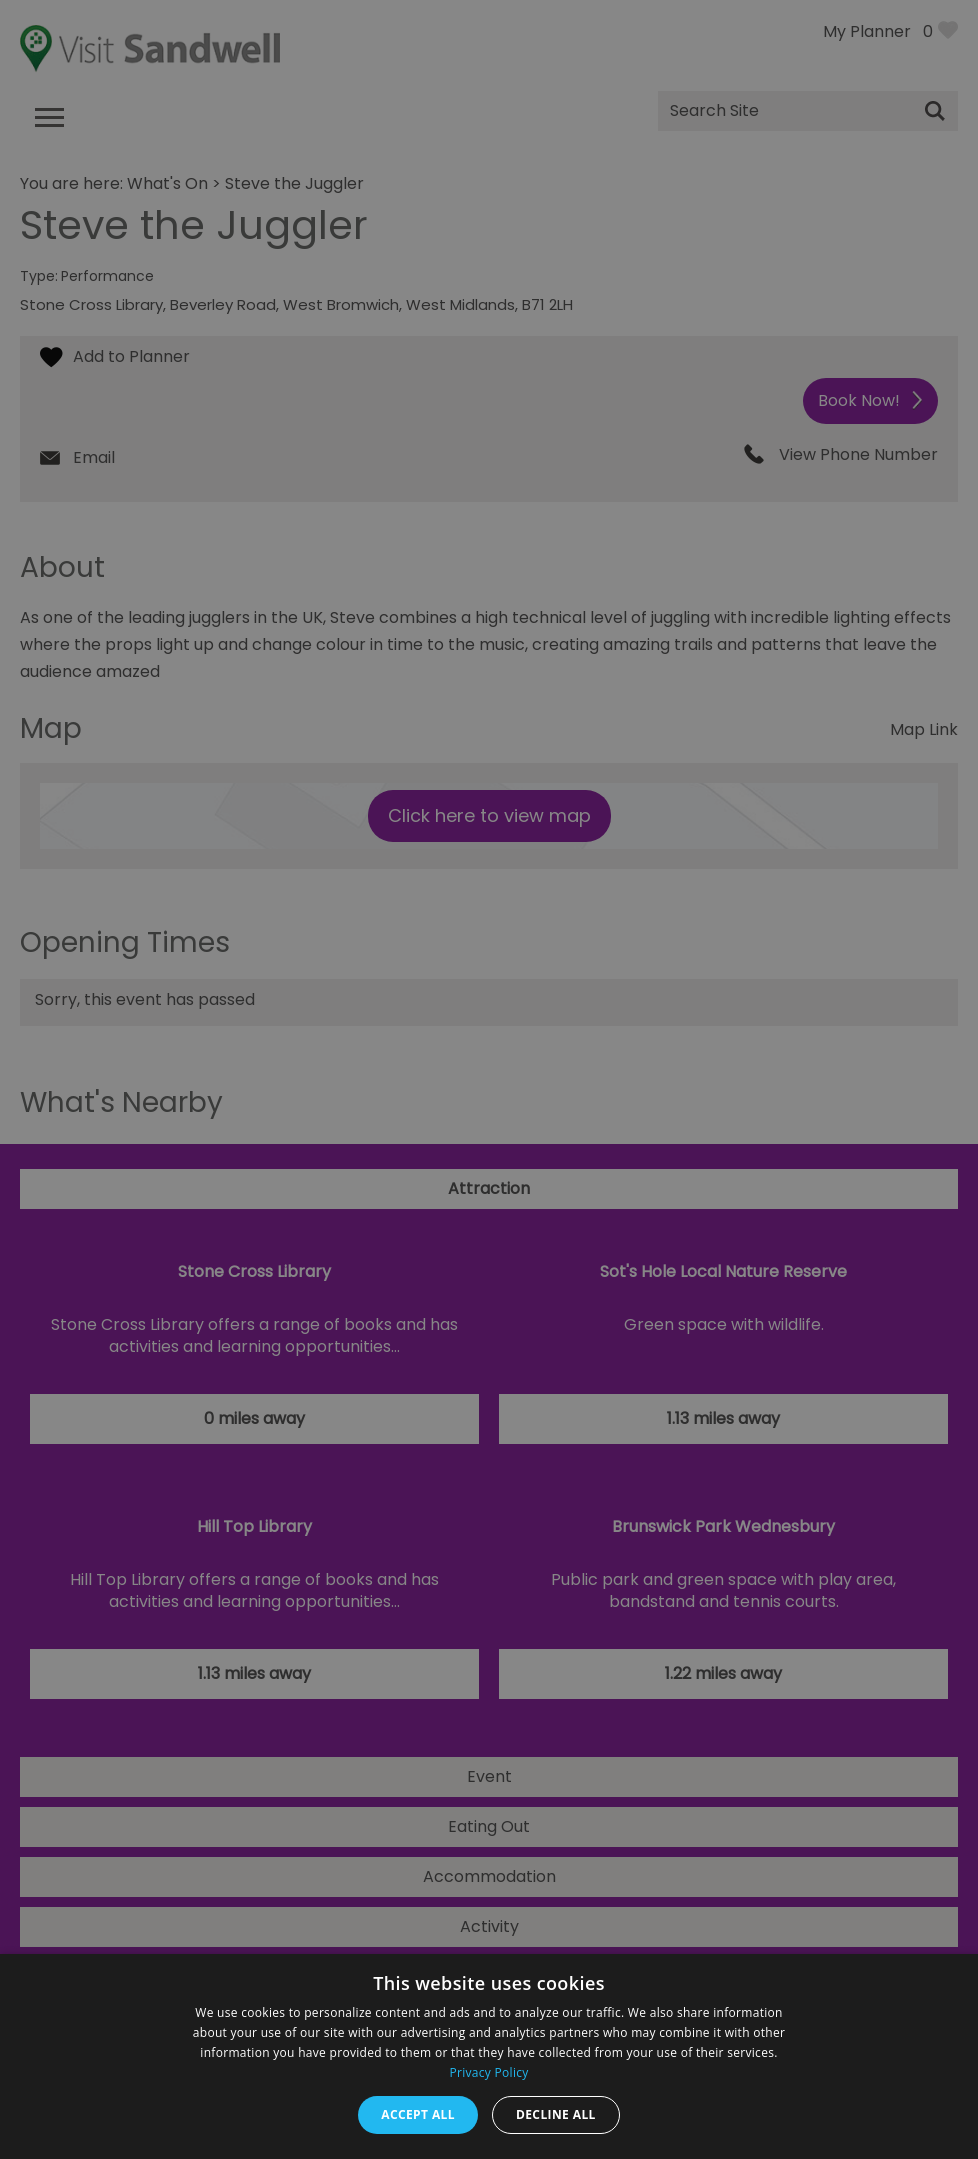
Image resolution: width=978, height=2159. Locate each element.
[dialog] (489, 1079)
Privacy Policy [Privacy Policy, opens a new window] (488, 2072)
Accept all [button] (418, 2114)
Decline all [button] (556, 2114)
